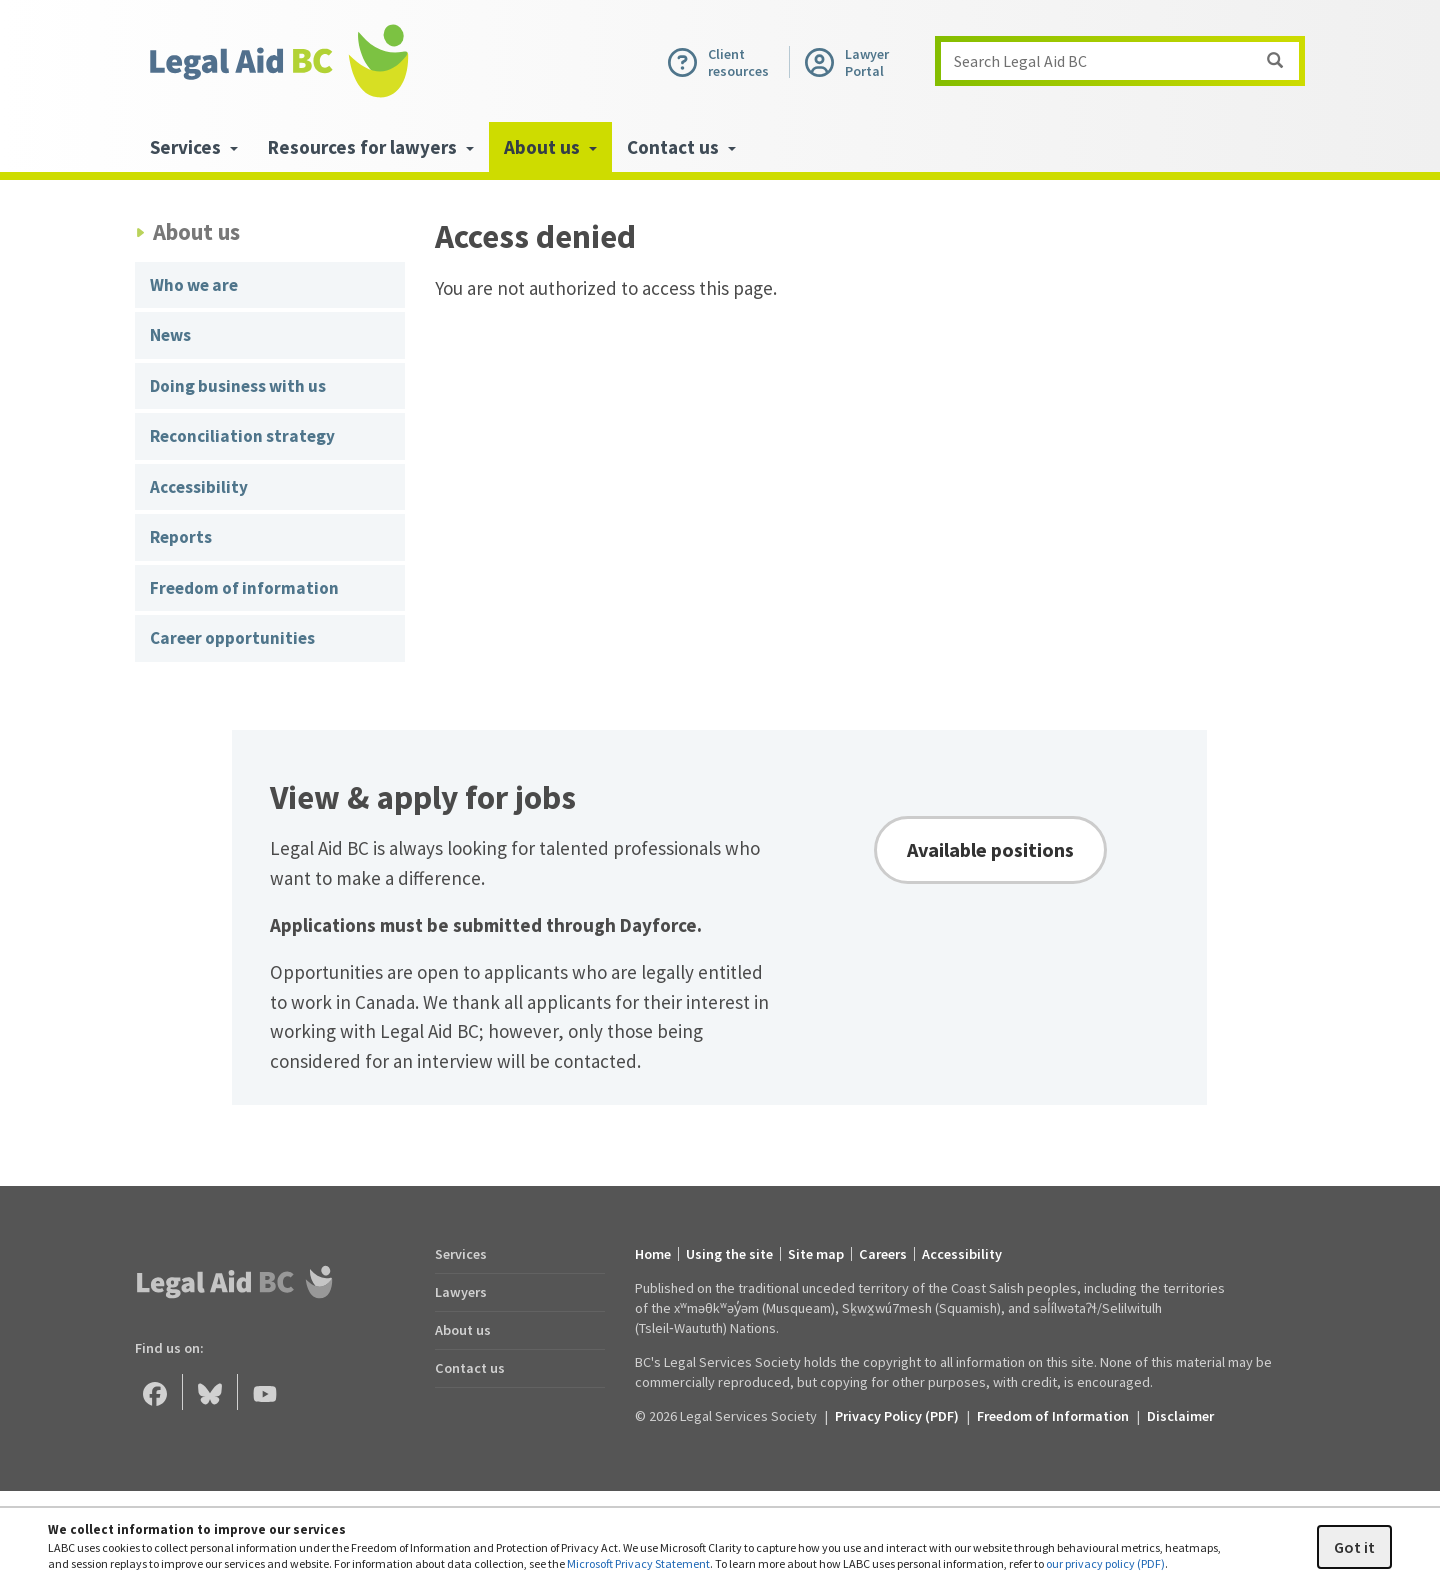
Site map (816, 1254)
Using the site (729, 1254)
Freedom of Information (1053, 1416)
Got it (1354, 1547)
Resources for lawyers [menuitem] (371, 147)
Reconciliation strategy (242, 436)
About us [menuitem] (550, 147)
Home (653, 1254)
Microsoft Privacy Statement (638, 1563)
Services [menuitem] (194, 147)
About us (463, 1330)
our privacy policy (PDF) (1105, 1563)
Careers (883, 1254)
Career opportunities (232, 638)
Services (461, 1254)
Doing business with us (238, 386)
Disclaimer (1180, 1416)
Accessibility (199, 487)
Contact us (470, 1368)
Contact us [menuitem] (681, 147)
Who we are (194, 285)
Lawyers (461, 1292)
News (170, 335)
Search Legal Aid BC (1126, 61)
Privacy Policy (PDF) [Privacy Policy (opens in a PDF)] (897, 1416)
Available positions (990, 849)
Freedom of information (244, 588)
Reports (181, 537)
